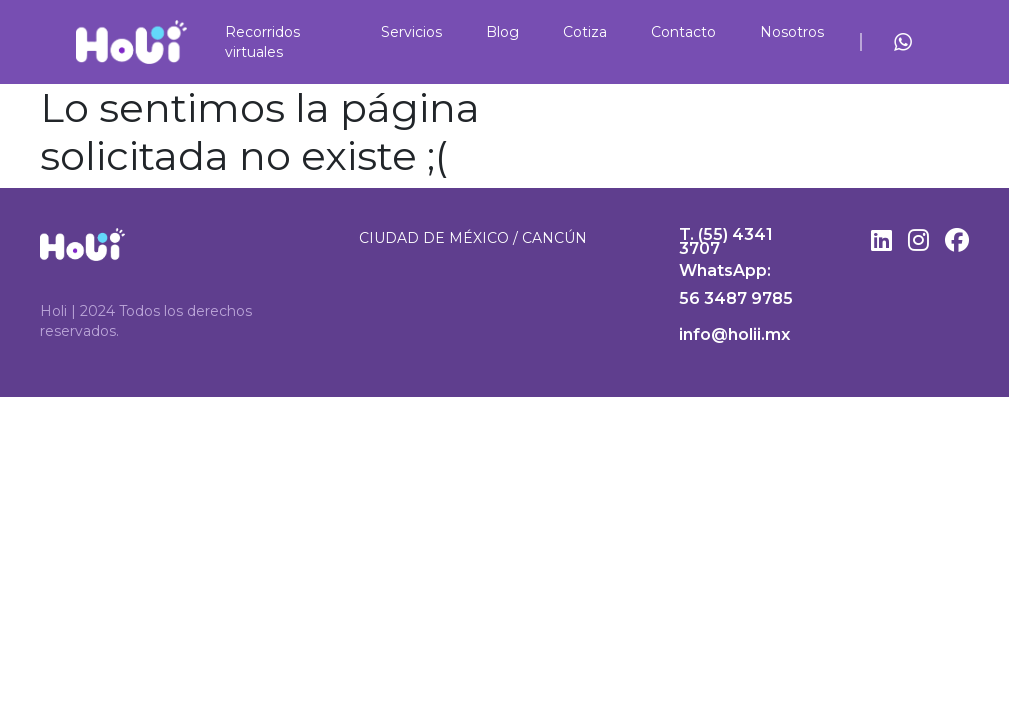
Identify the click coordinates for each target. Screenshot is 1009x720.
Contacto (683, 32)
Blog (502, 32)
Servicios (411, 32)
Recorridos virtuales (262, 42)
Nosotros (792, 32)
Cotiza (585, 32)
